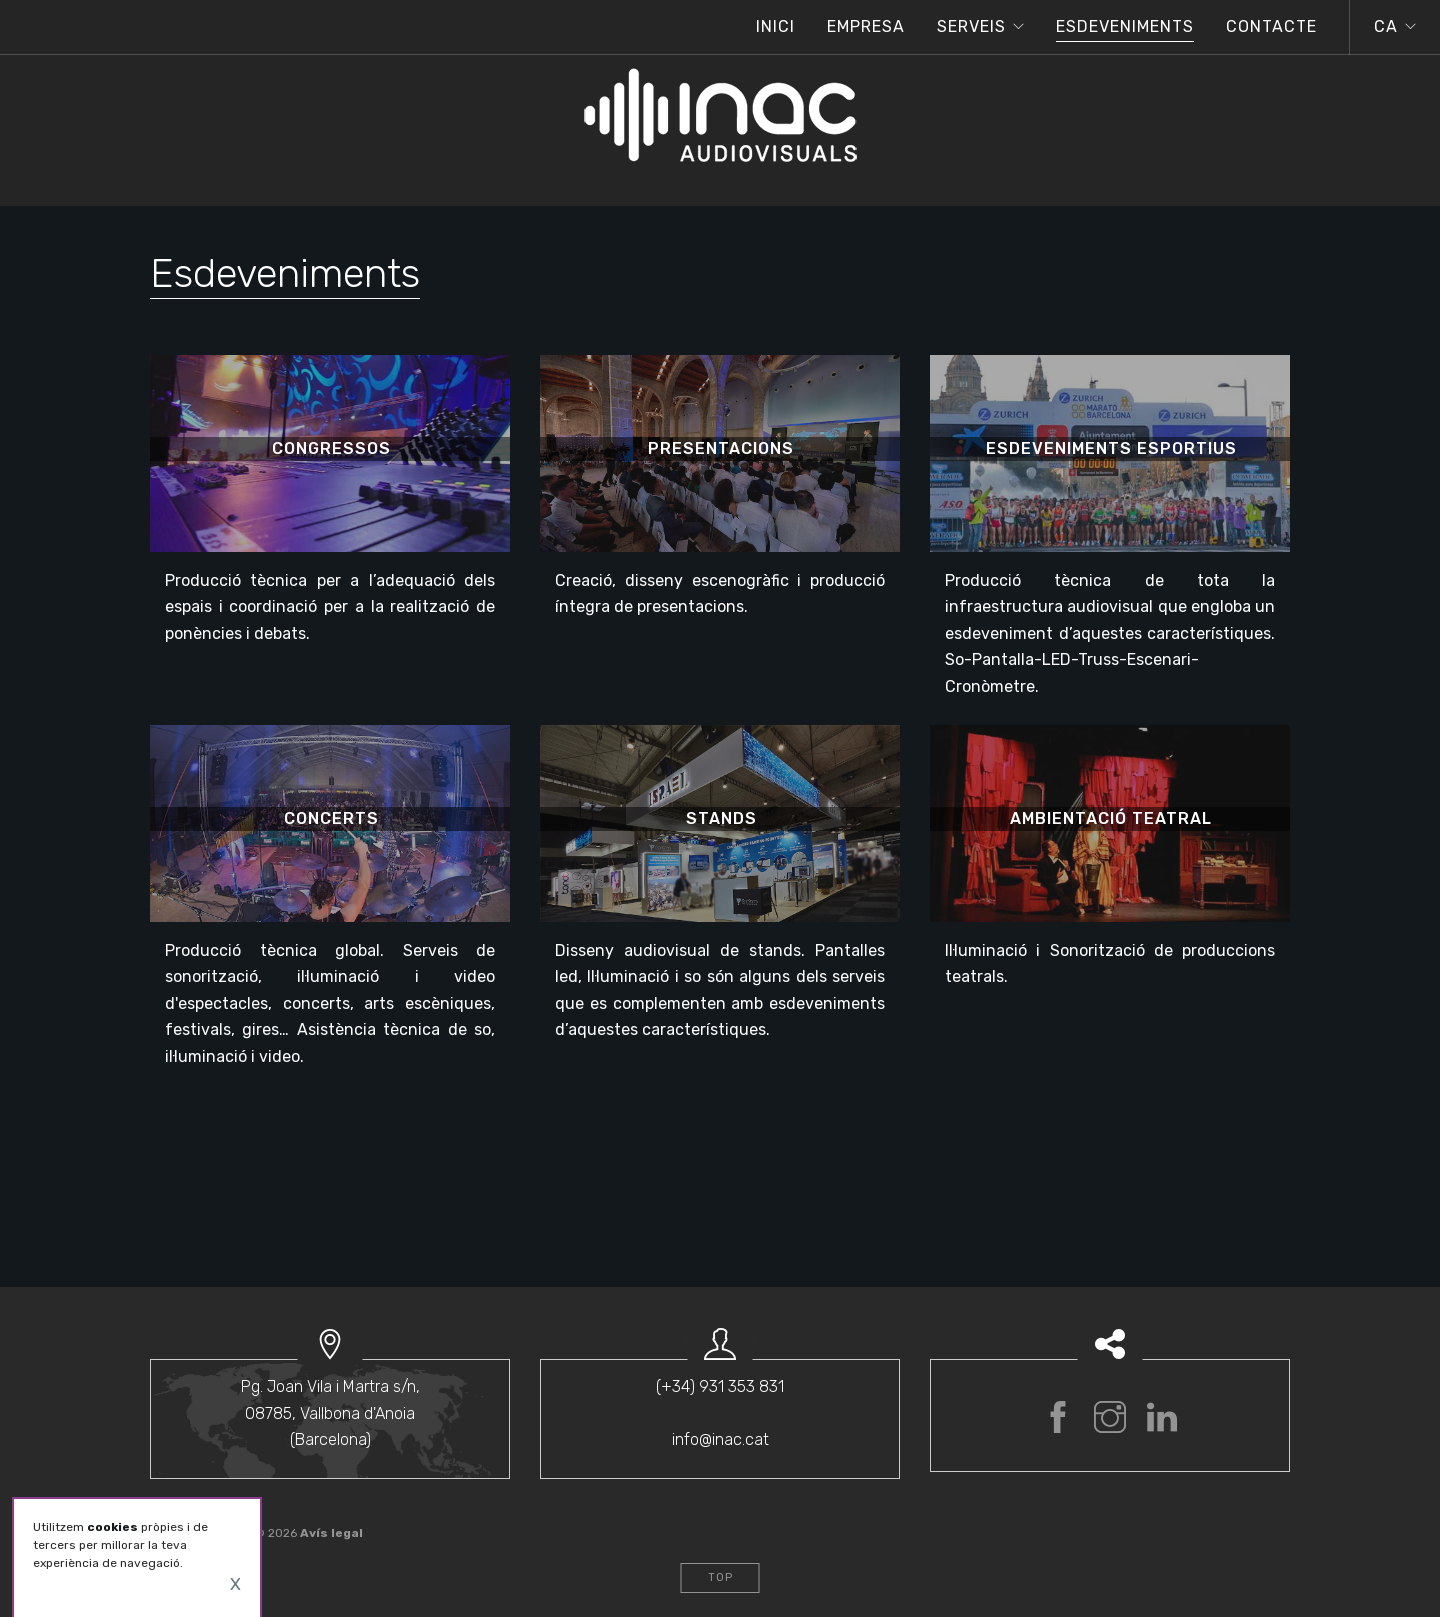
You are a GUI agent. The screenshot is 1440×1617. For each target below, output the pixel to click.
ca (1386, 26)
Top (720, 1577)
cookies (112, 1527)
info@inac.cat (720, 1439)
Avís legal (331, 1533)
